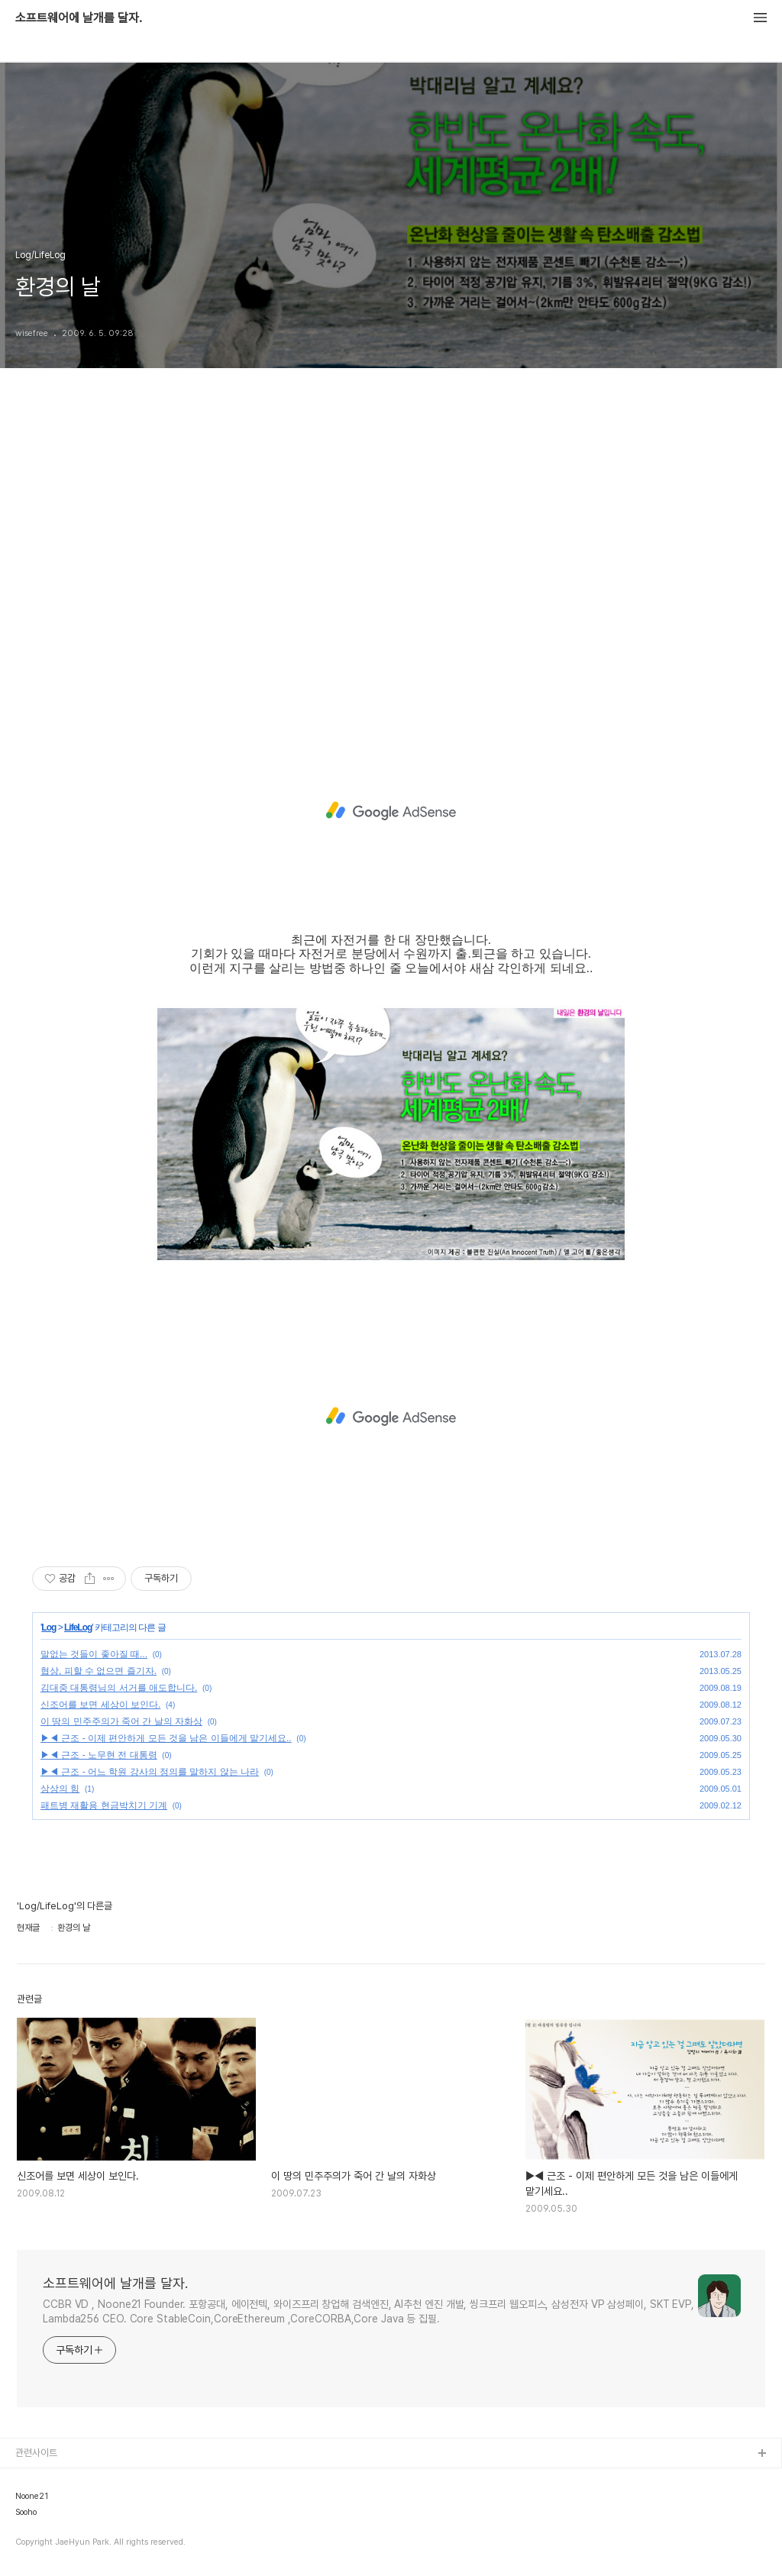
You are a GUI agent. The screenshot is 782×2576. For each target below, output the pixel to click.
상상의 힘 (59, 1788)
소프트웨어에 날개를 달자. (78, 18)
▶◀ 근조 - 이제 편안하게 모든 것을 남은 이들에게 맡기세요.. (166, 1738)
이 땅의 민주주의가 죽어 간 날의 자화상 (121, 1721)
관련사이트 (36, 2452)
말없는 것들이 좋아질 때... (93, 1654)
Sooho (26, 2512)
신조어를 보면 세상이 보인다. (100, 1704)
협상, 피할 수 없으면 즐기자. (98, 1671)
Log (48, 1627)
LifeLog (78, 1627)
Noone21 (31, 2496)
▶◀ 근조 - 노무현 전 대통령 (98, 1755)
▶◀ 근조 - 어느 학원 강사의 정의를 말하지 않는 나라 (149, 1771)
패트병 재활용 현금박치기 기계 (103, 1805)
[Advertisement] (391, 559)
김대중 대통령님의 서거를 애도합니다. (118, 1687)
